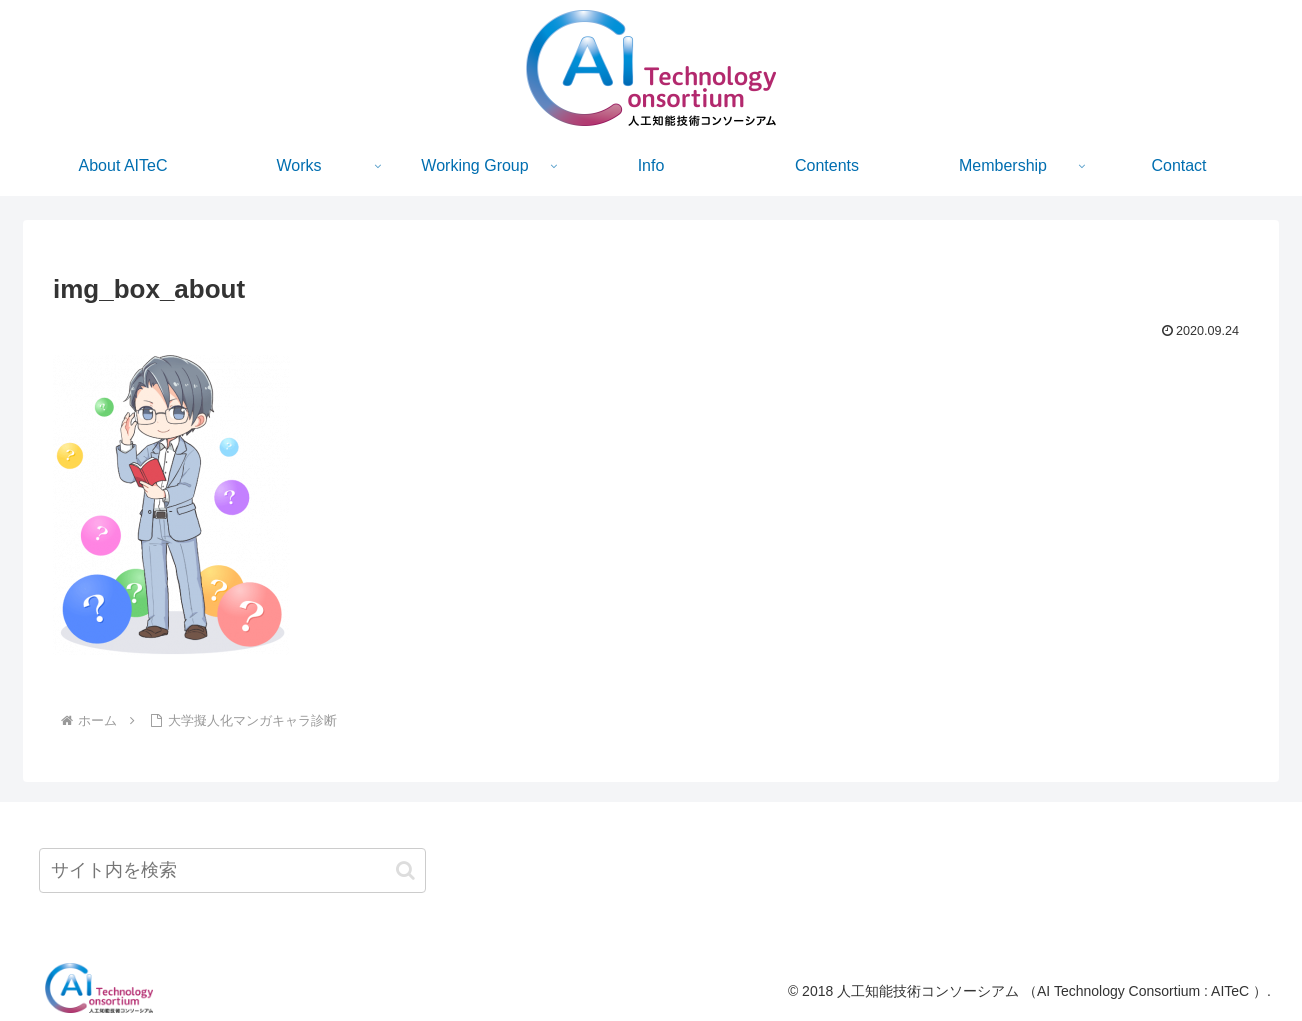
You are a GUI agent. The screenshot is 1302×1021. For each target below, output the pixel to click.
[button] (405, 870)
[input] (232, 870)
